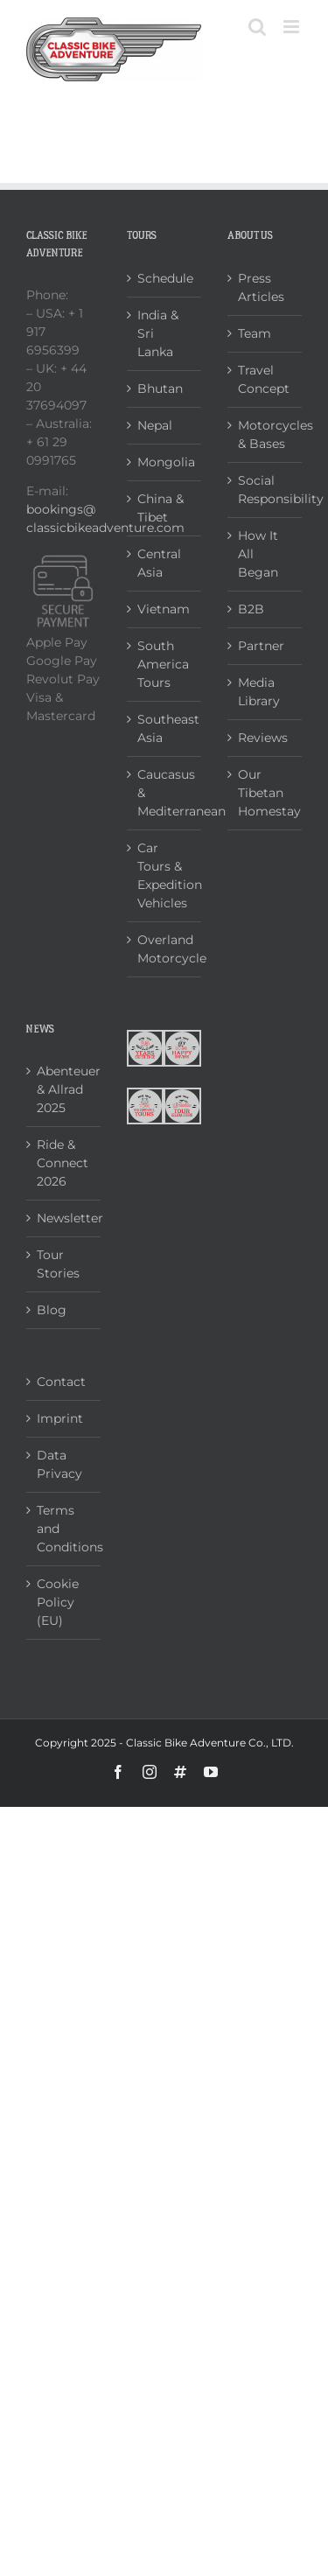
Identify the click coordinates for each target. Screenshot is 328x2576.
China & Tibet (160, 508)
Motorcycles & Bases (265, 434)
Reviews (263, 738)
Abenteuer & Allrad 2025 (64, 1089)
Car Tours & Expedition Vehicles (164, 875)
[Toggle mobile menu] (292, 27)
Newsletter (64, 1218)
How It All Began (258, 554)
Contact (61, 1382)
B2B (251, 609)
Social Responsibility (265, 489)
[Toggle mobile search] (257, 27)
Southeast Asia (164, 728)
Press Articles (261, 287)
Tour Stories (58, 1264)
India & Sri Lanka (157, 333)
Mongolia (164, 462)
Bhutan (160, 388)
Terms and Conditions (64, 1528)
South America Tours (163, 664)
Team (254, 333)
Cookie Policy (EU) (58, 1602)
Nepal (154, 425)
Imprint (60, 1418)
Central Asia (159, 563)
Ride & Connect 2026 (62, 1163)
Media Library (259, 692)
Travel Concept (264, 379)
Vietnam (163, 609)
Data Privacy (59, 1464)
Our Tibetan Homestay (265, 792)
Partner (261, 646)
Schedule (164, 278)
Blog (51, 1310)
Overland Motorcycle (164, 949)
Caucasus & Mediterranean (164, 792)
